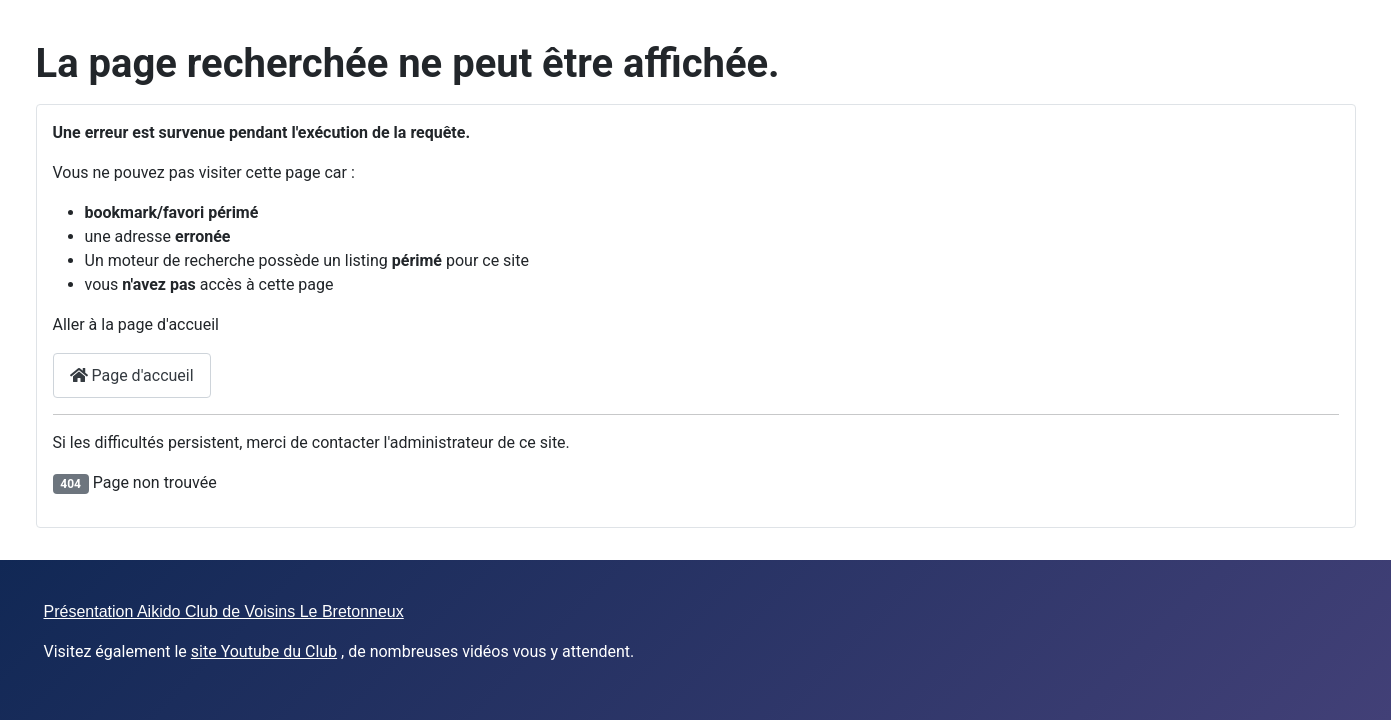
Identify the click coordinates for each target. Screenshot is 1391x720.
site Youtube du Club (264, 651)
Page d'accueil (132, 375)
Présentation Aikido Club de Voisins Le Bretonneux (224, 611)
